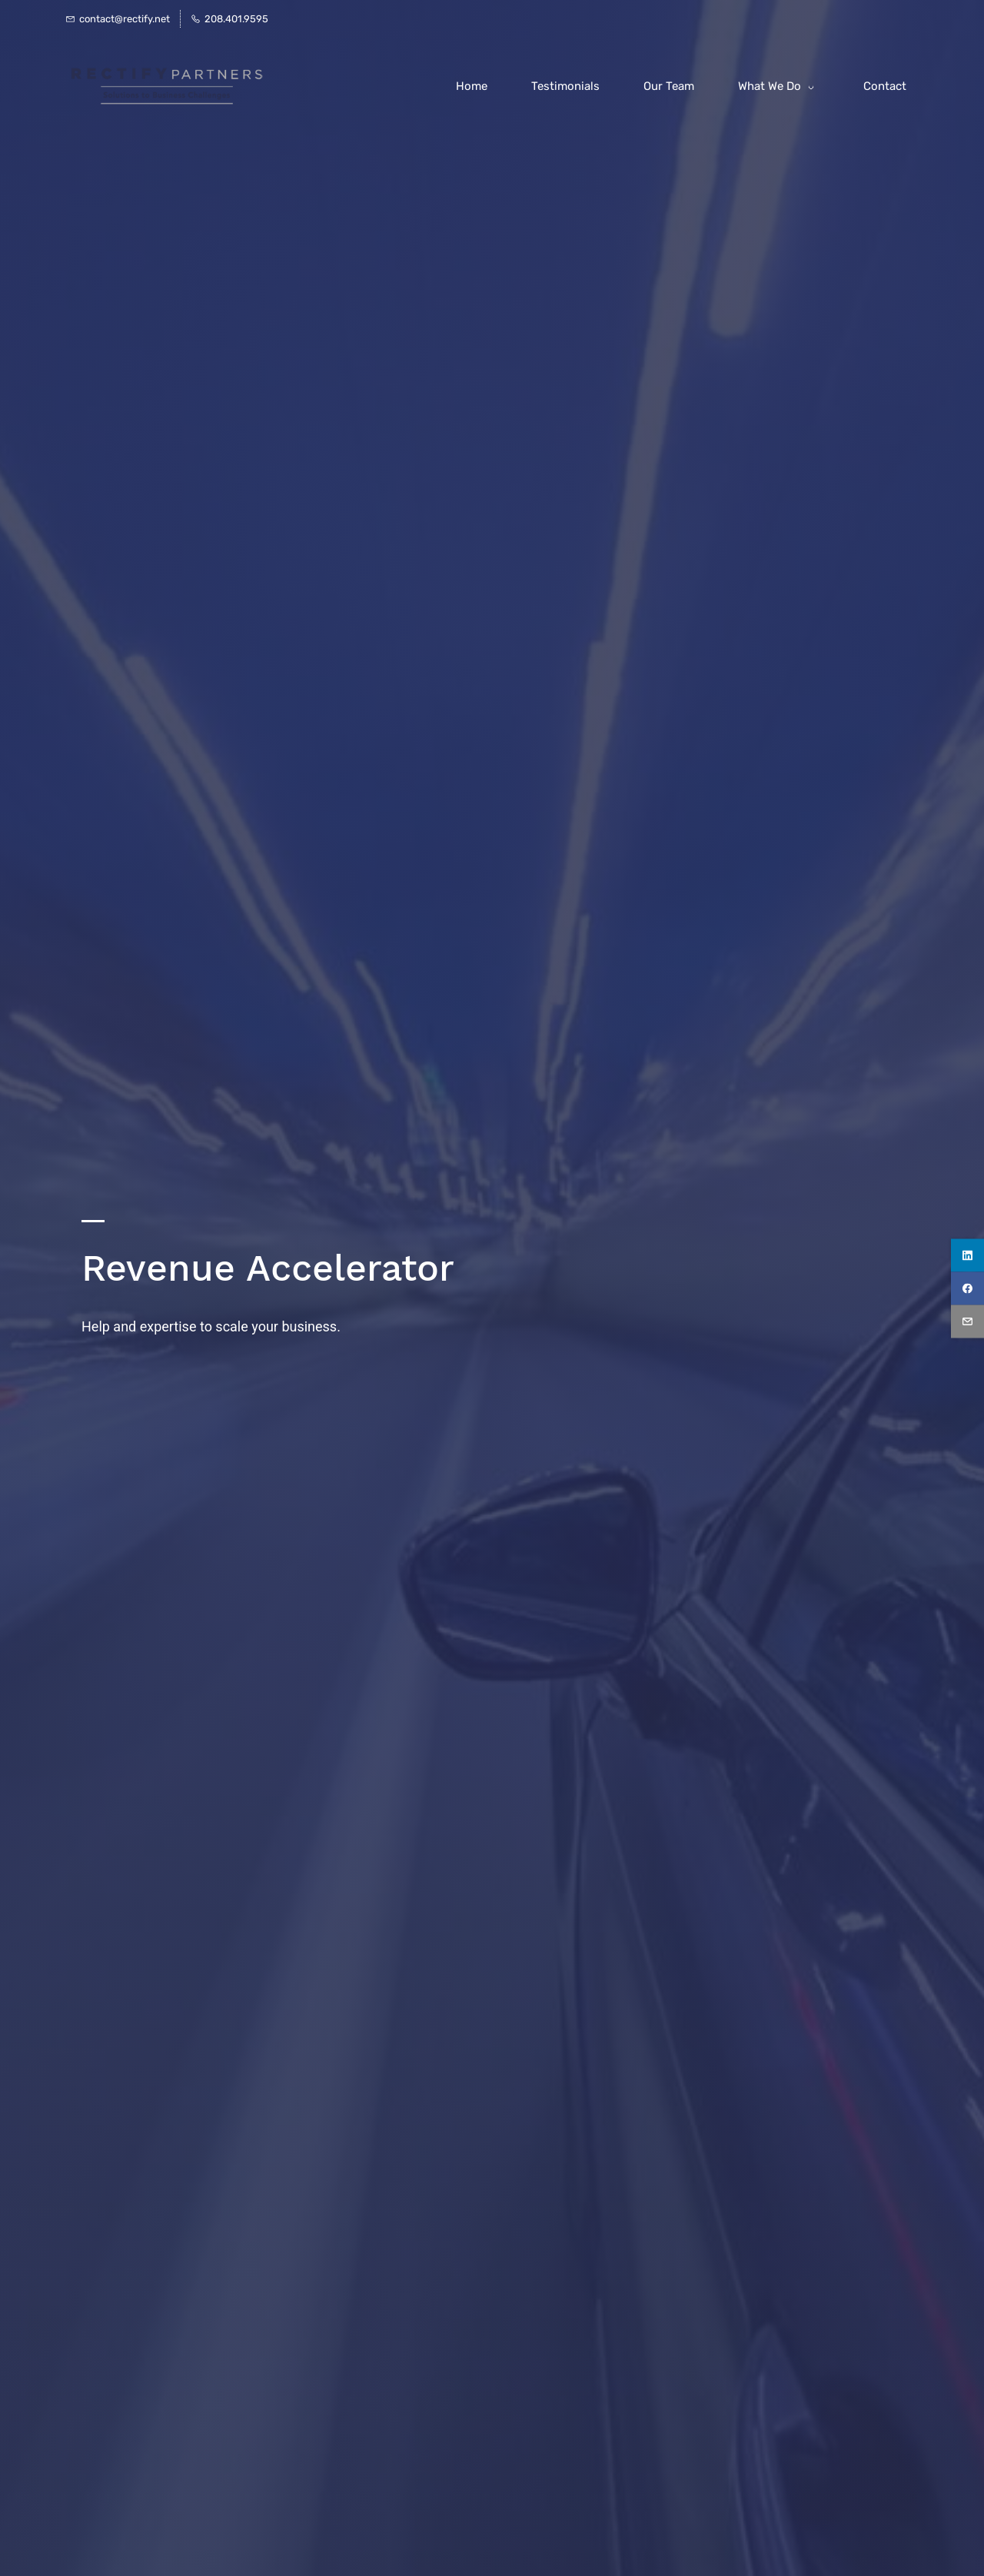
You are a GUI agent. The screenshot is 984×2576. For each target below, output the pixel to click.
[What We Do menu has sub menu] (779, 86)
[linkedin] (967, 1254)
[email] (967, 1321)
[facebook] (967, 1288)
